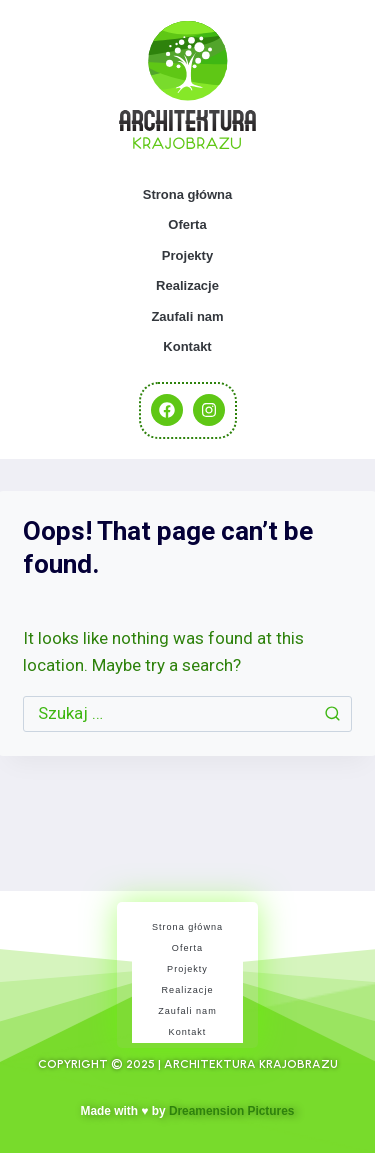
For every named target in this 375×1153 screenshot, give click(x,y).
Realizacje (187, 285)
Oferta (187, 224)
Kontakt (187, 346)
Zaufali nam (187, 316)
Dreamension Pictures (232, 1111)
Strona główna (188, 194)
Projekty (187, 255)
